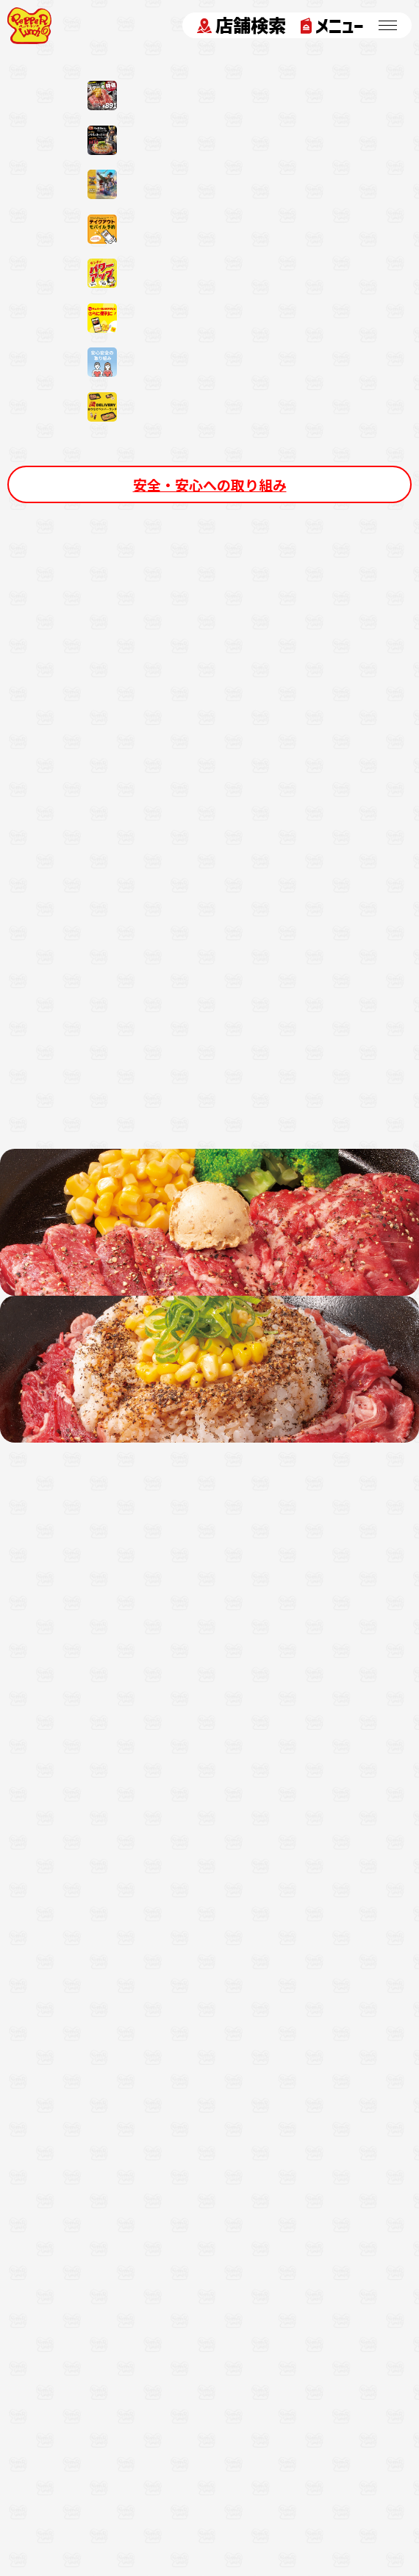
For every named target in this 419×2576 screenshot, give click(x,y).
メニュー (332, 26)
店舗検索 (241, 26)
